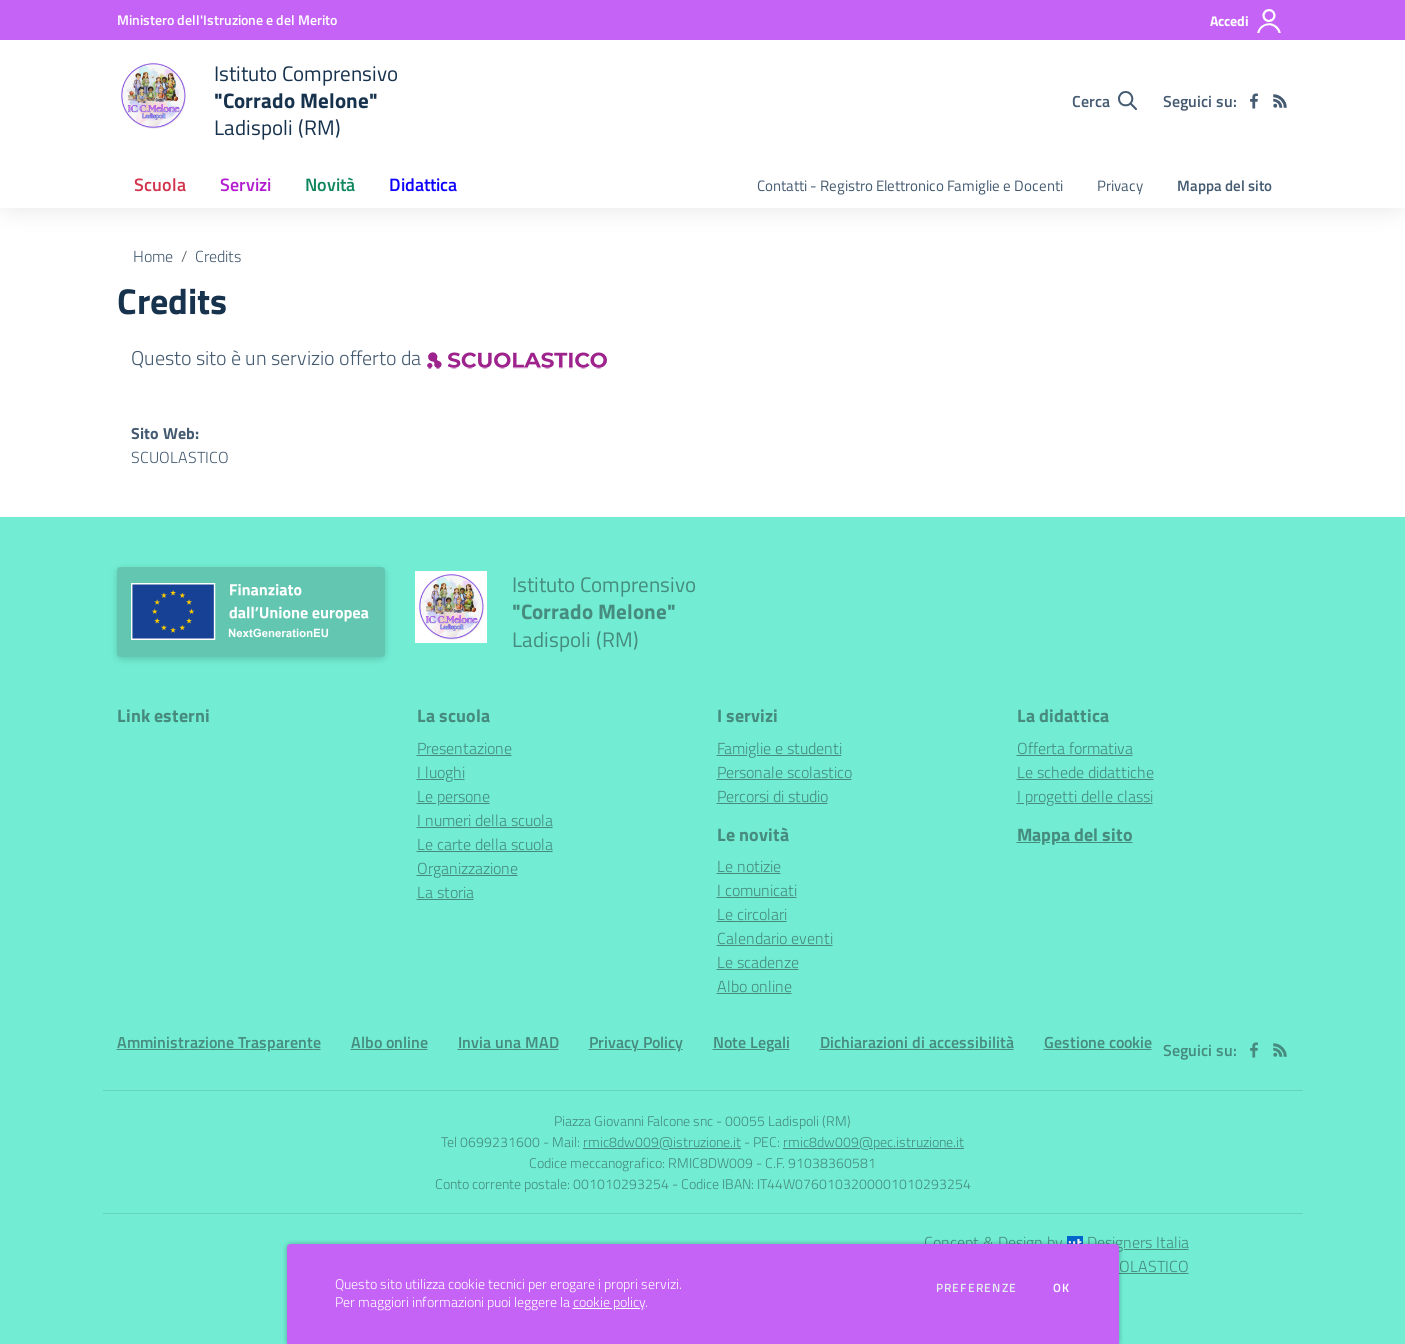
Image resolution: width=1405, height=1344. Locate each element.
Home (153, 256)
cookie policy (609, 1302)
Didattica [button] (423, 184)
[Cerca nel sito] (1104, 101)
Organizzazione (467, 868)
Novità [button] (330, 184)
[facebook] (1254, 101)
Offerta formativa (1075, 748)
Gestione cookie (1098, 1042)
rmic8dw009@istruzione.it (662, 1141)
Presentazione (464, 748)
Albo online (754, 986)
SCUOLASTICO (180, 457)
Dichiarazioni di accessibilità (917, 1042)
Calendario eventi (775, 938)
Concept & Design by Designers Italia (1056, 1242)
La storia (445, 892)
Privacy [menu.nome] (1120, 185)
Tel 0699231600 (490, 1141)
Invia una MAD (508, 1042)
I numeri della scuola (485, 820)
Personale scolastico (784, 772)
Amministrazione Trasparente (219, 1042)
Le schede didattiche (1085, 772)
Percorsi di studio (772, 796)
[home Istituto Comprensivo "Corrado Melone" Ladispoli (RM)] (257, 100)
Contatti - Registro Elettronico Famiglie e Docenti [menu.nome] (910, 185)
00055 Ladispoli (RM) (788, 1120)
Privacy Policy (636, 1042)
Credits (218, 256)
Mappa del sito (1224, 185)
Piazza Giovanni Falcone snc (633, 1120)
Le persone (453, 796)
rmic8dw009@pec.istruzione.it (873, 1141)
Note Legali (751, 1042)
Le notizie (749, 866)
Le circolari (752, 914)
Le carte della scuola (485, 844)
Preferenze (976, 1288)
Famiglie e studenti (779, 748)
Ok (1062, 1288)
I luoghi (441, 772)
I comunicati (757, 890)
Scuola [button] (160, 184)
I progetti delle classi (1085, 796)
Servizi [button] (245, 184)
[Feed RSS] (1280, 101)
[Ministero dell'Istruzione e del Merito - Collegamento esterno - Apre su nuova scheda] (227, 19)
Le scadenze (758, 962)
